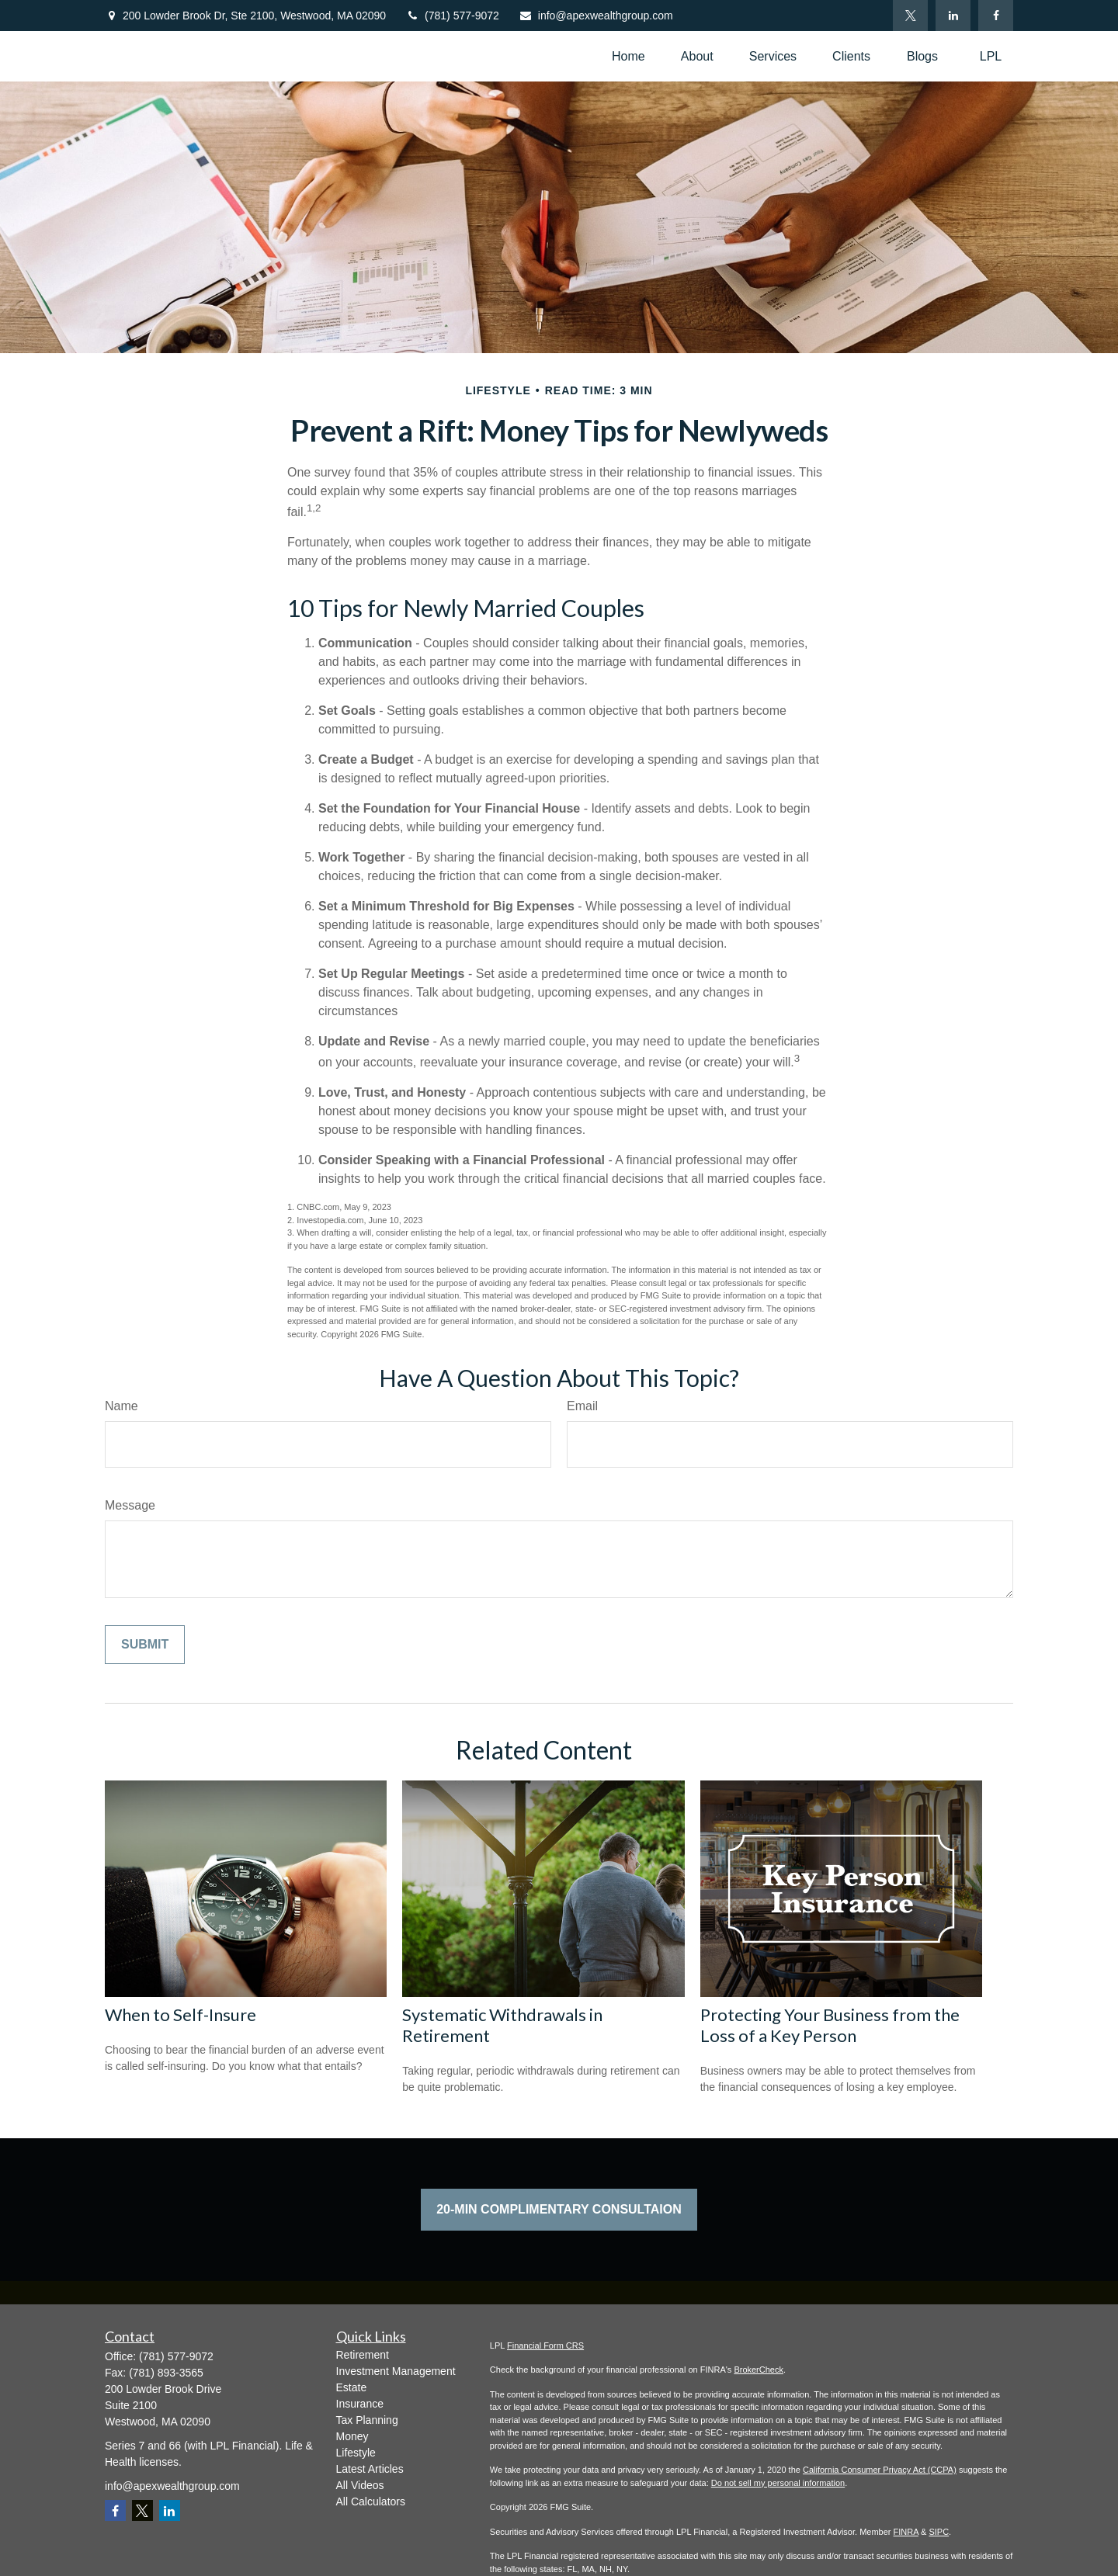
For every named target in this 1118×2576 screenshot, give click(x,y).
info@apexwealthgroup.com (596, 15)
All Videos (360, 2485)
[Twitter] (910, 15)
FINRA (906, 2531)
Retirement (362, 2355)
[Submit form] (145, 1644)
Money (352, 2436)
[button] (628, 56)
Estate (351, 2387)
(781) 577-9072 (452, 15)
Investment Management (396, 2371)
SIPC (939, 2531)
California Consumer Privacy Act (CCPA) (880, 2469)
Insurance (360, 2403)
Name (121, 1406)
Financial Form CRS (545, 2345)
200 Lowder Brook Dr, (254, 15)
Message (130, 1505)
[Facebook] (995, 15)
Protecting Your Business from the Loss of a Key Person (830, 2025)
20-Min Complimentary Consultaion (559, 2209)
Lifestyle (356, 2452)
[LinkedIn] (953, 15)
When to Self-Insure (180, 2014)
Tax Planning (367, 2420)
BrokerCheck (758, 2369)
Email (582, 1406)
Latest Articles (370, 2469)
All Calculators (370, 2501)
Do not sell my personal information (778, 2483)
